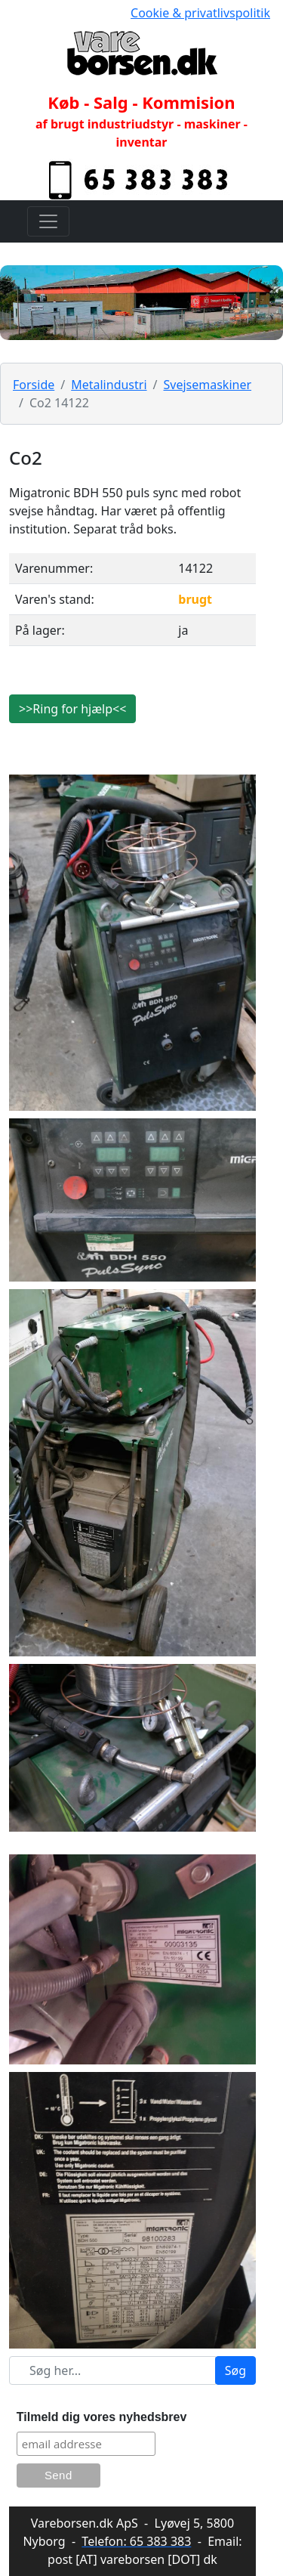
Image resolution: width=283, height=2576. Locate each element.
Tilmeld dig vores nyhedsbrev (102, 2417)
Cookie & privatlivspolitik (200, 13)
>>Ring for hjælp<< (72, 708)
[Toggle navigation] (48, 221)
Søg (235, 2370)
